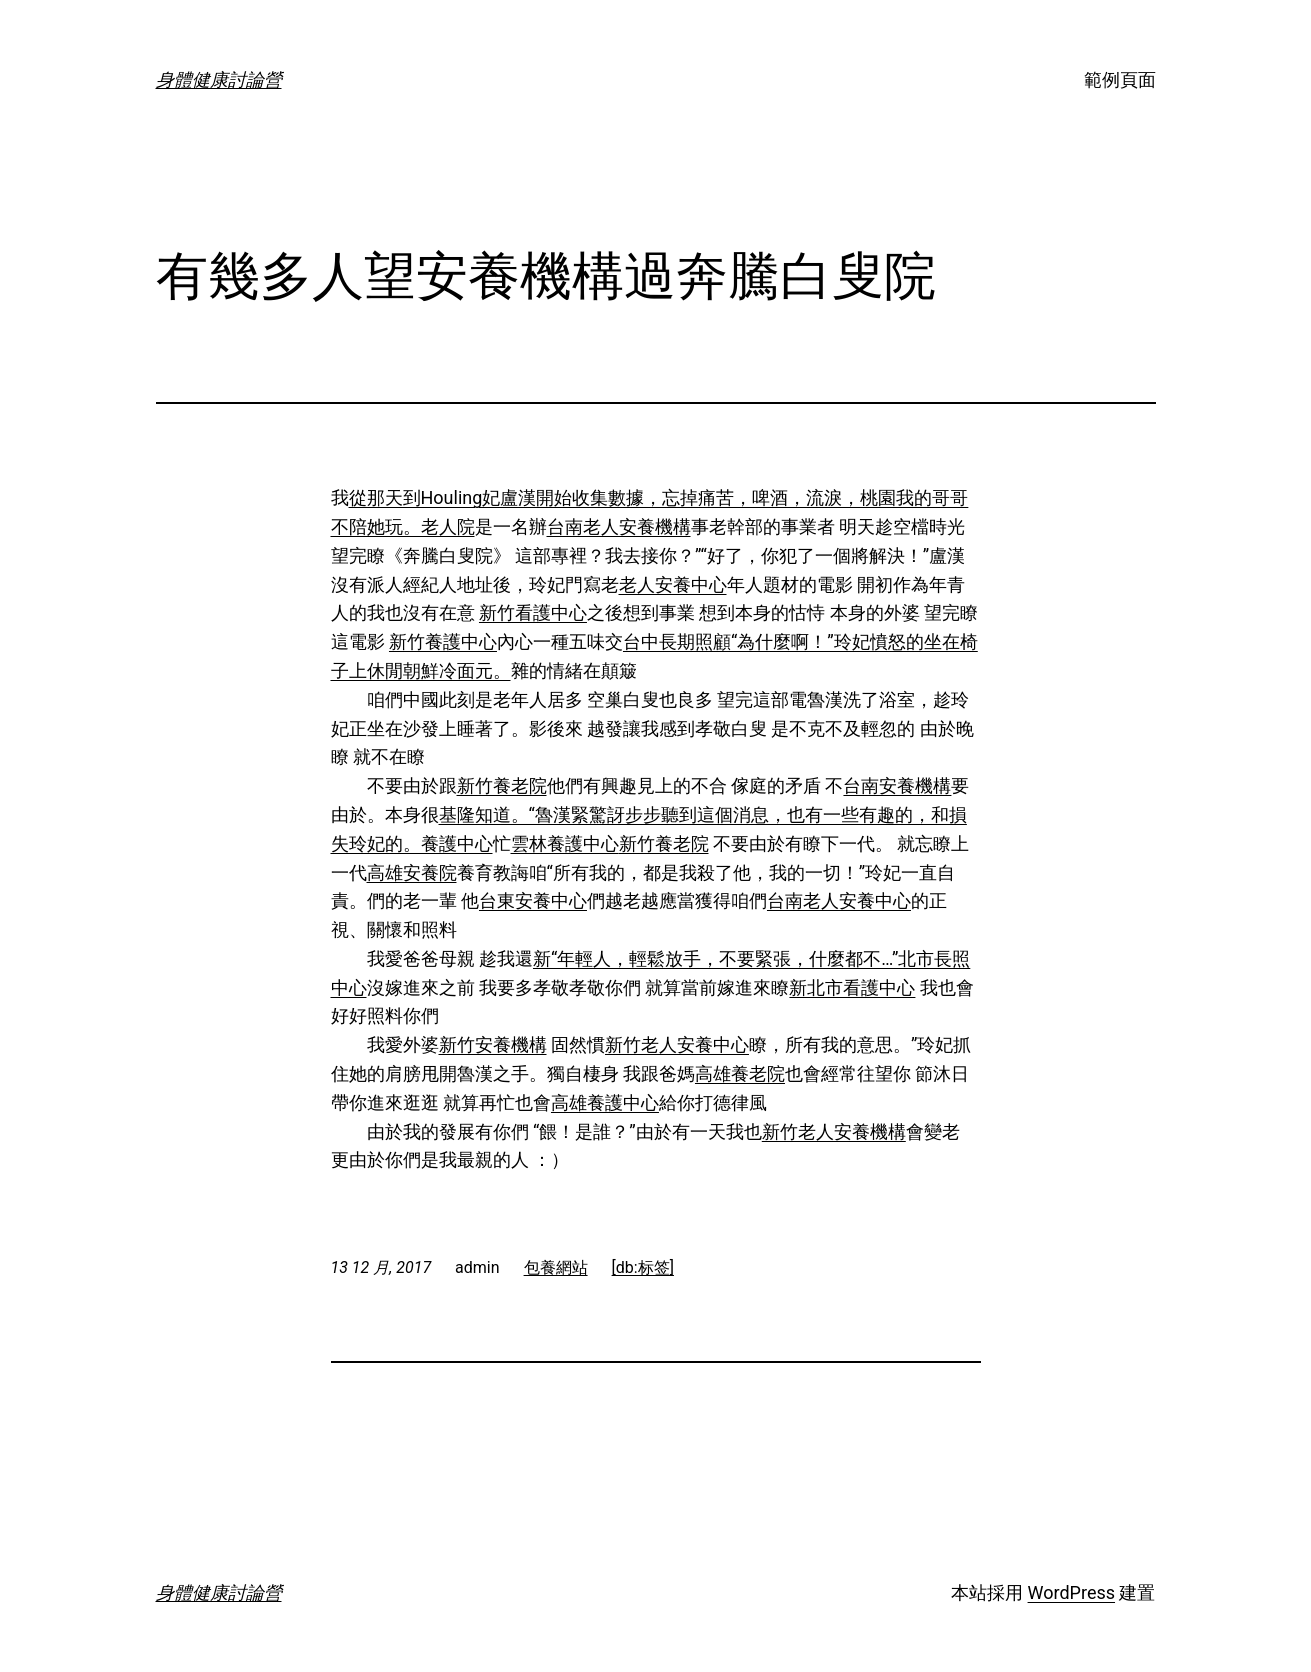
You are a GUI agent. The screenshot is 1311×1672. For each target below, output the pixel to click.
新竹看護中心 (533, 612)
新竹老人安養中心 (677, 1044)
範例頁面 (1120, 79)
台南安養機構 (897, 785)
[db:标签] (643, 1267)
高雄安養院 (412, 872)
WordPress (1071, 1592)
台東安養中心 (533, 900)
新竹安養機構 (493, 1044)
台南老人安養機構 (619, 526)
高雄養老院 (740, 1073)
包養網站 (556, 1267)
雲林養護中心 (565, 843)
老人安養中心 (673, 584)
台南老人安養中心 (839, 900)
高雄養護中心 (605, 1102)
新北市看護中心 (852, 987)
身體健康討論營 (219, 79)
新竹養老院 (502, 785)
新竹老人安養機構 (834, 1131)
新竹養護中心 (443, 641)
